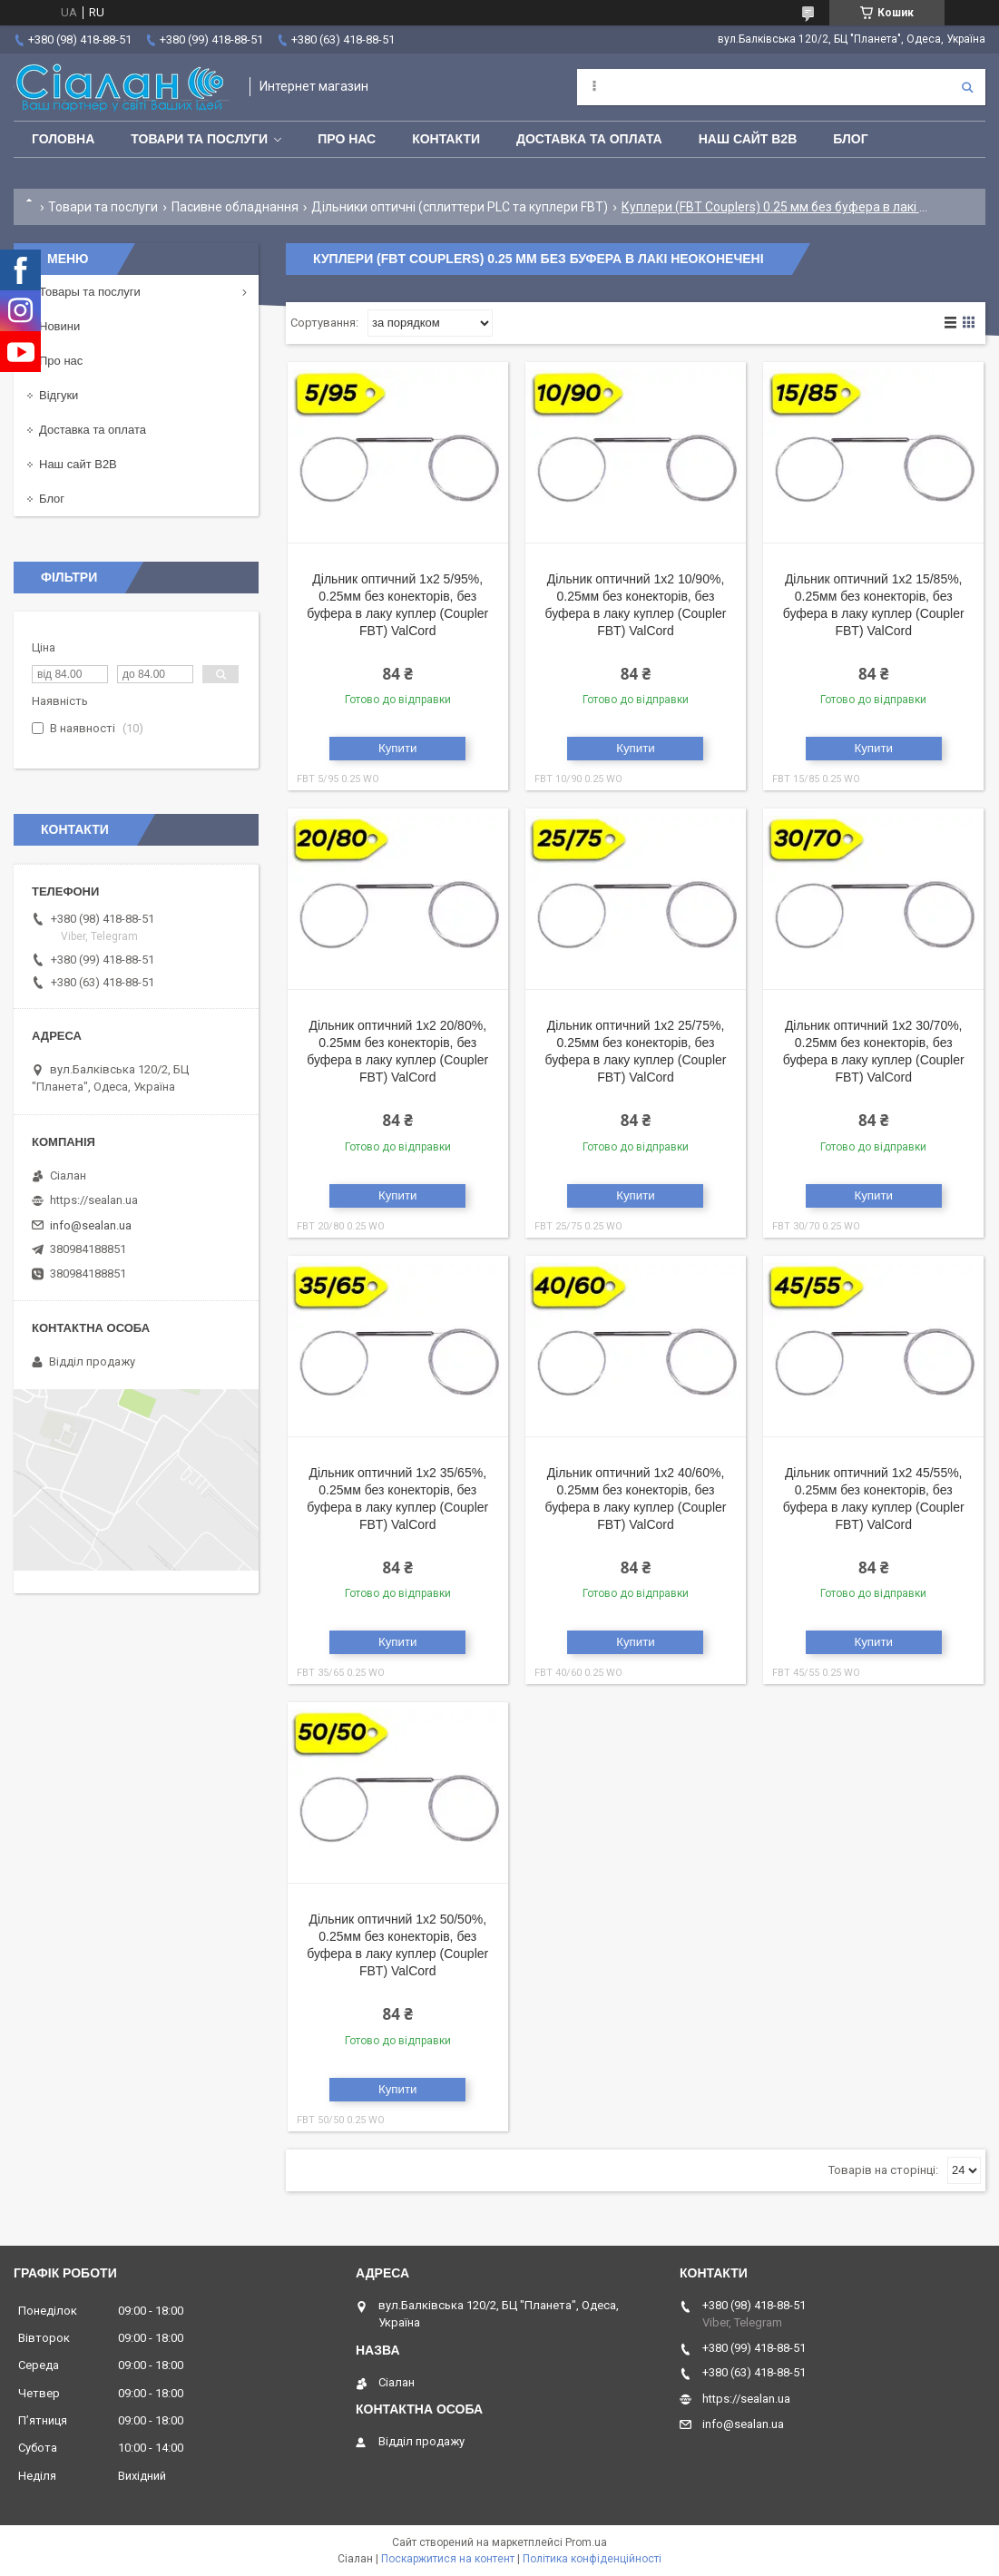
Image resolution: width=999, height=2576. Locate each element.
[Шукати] (967, 87)
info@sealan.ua (91, 1225)
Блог (850, 139)
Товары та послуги (90, 292)
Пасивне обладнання (235, 207)
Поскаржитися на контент (447, 2558)
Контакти (446, 139)
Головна (63, 139)
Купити (397, 748)
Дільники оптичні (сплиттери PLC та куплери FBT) (459, 207)
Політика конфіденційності (592, 2558)
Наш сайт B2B (748, 139)
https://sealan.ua (94, 1200)
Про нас (347, 139)
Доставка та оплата (589, 139)
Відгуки (58, 395)
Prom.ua (586, 2542)
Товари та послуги (199, 139)
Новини (59, 326)
